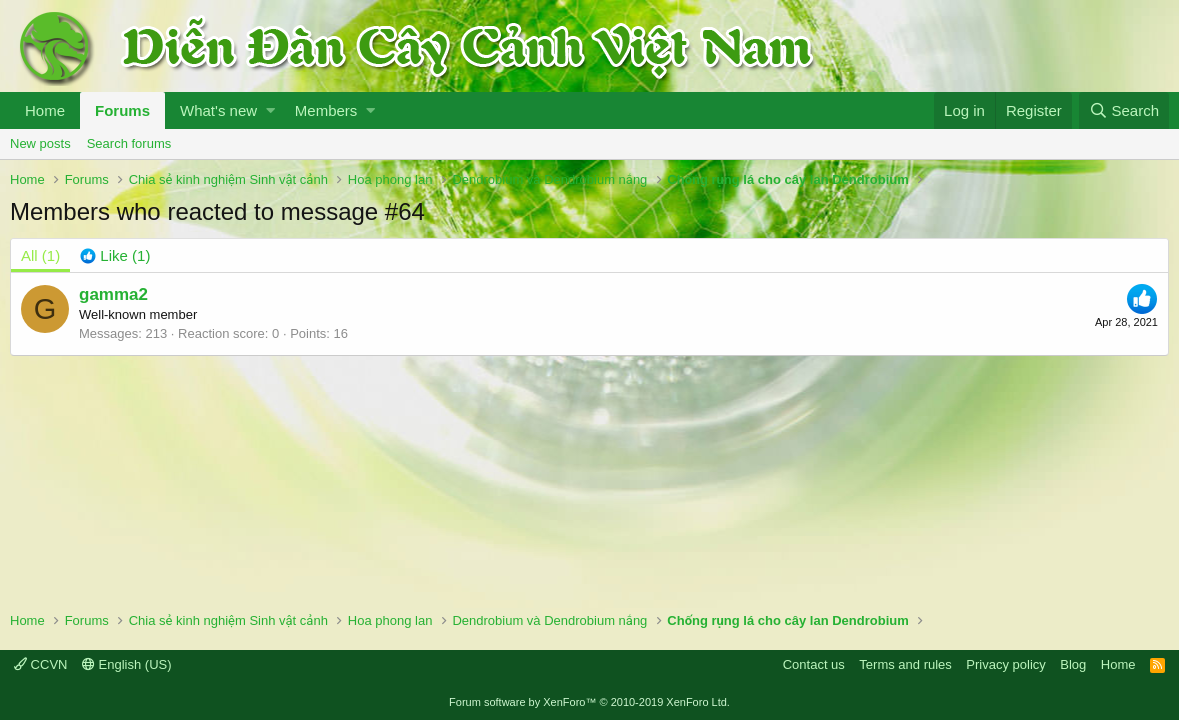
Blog (1073, 664)
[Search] (1124, 110)
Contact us (814, 664)
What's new (218, 110)
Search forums (129, 143)
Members (326, 110)
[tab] (115, 255)
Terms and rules (905, 664)
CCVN (40, 664)
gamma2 (113, 294)
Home (45, 110)
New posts (40, 143)
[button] (270, 110)
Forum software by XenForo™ (589, 702)
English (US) (127, 664)
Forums (122, 110)
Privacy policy (1005, 664)
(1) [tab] (40, 255)
